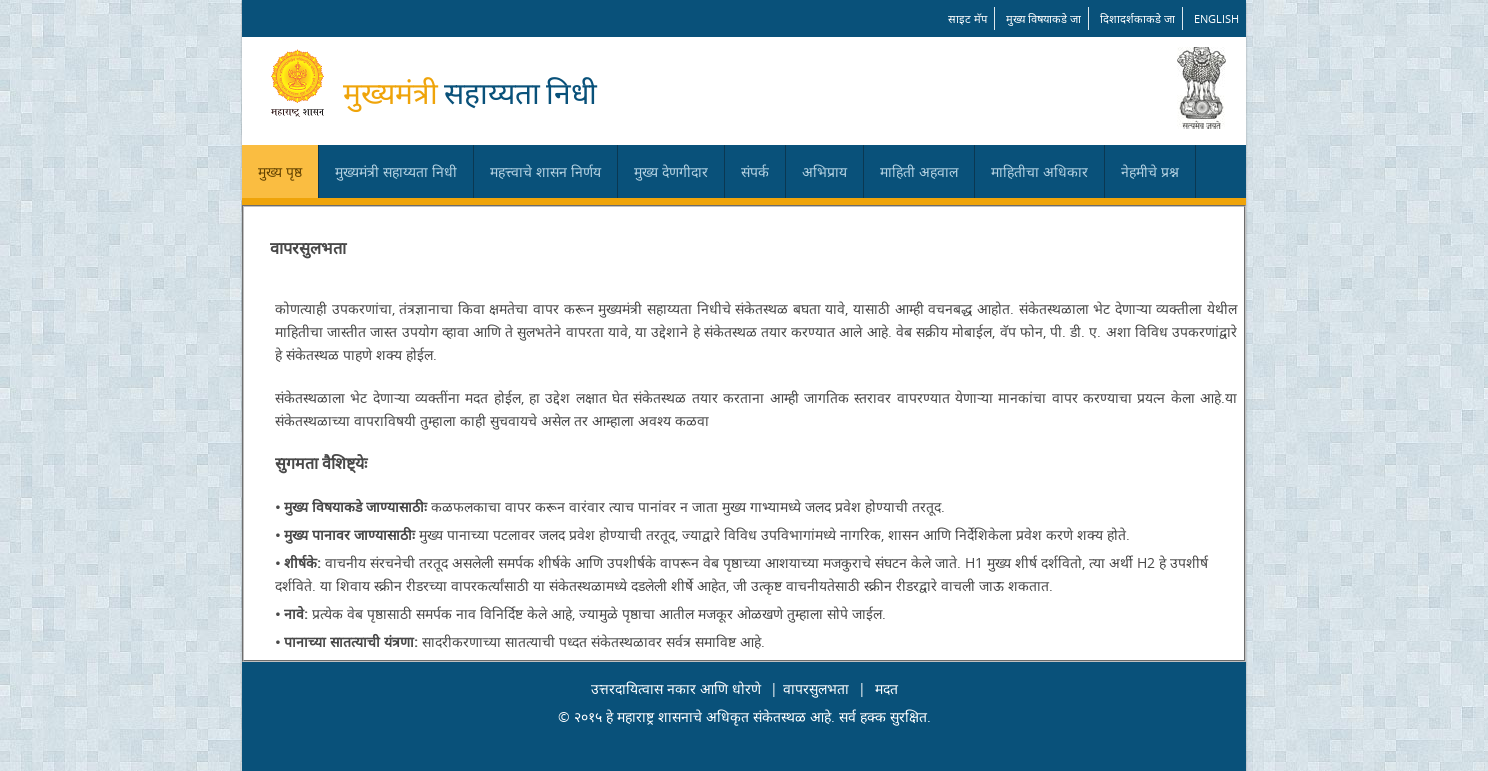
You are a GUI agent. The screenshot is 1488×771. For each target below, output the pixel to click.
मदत (886, 688)
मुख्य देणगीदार (671, 171)
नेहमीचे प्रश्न (1150, 171)
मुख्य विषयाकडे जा (1043, 18)
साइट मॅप (967, 18)
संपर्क (755, 171)
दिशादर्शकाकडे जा (1137, 18)
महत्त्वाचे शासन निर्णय (545, 171)
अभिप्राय (824, 171)
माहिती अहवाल (919, 171)
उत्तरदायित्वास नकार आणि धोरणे (676, 688)
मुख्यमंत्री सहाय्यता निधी (396, 171)
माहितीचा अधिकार (1039, 171)
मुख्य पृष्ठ (280, 171)
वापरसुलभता (816, 688)
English (1216, 18)
